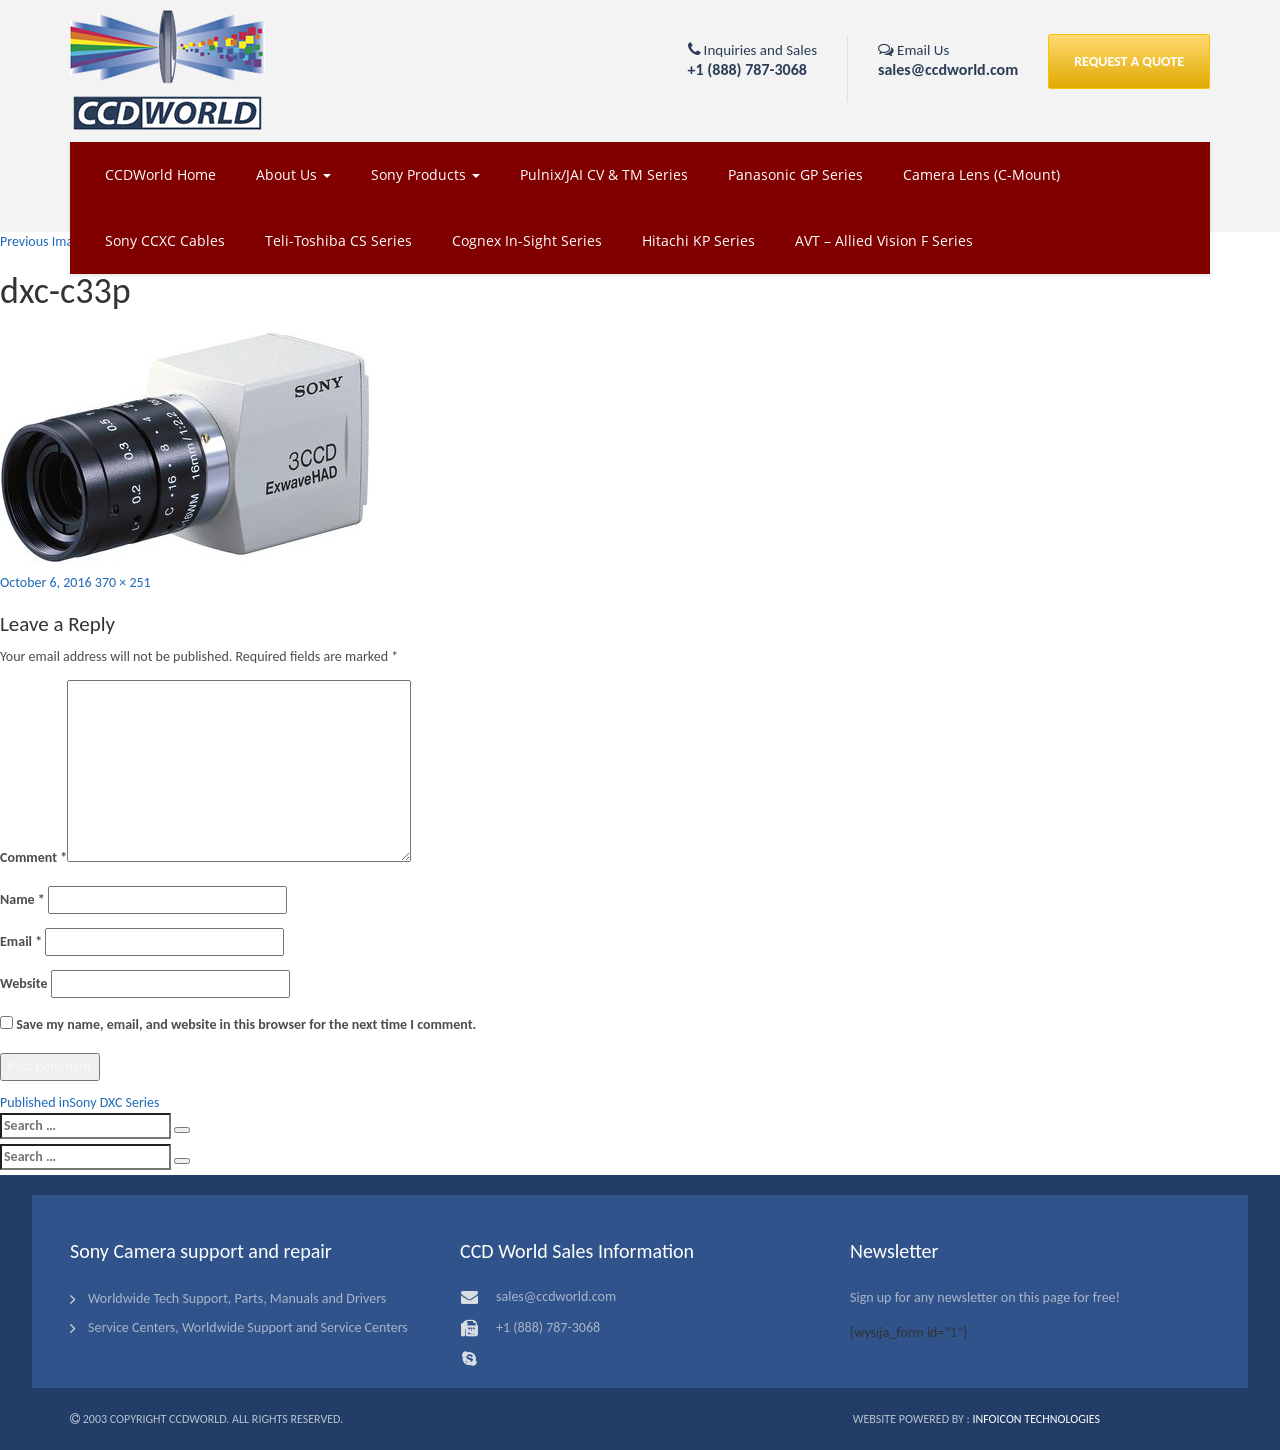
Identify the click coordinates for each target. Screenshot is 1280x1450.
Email (21, 941)
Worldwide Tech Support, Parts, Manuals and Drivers (237, 1298)
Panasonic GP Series (795, 174)
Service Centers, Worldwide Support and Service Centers (248, 1327)
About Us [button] (293, 174)
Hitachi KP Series (698, 240)
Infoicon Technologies (1036, 1419)
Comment (33, 857)
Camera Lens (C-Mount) (981, 174)
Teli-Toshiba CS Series (338, 240)
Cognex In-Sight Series (527, 240)
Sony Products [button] (425, 174)
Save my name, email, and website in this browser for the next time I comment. (246, 1024)
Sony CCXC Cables (165, 240)
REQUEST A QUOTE (1129, 61)
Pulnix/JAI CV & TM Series (604, 174)
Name (22, 899)
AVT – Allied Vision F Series (884, 240)
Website (23, 983)
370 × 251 (123, 582)
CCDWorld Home (160, 174)
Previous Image (43, 241)
